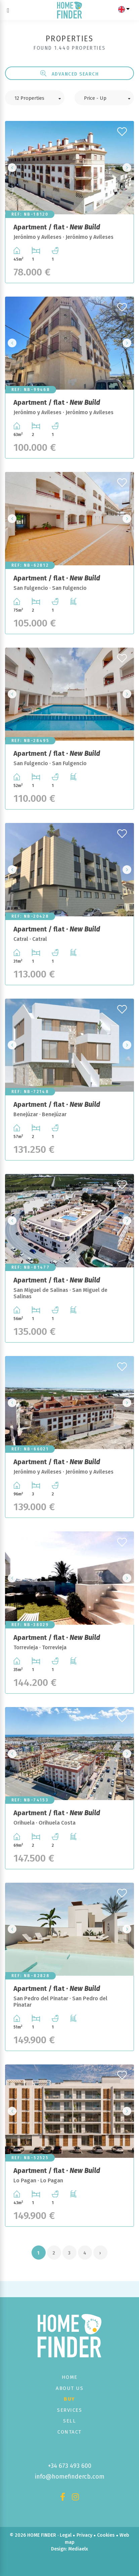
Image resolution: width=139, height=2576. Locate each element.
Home (70, 2377)
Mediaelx (78, 2549)
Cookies (105, 2535)
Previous (12, 167)
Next (127, 167)
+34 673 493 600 (69, 2466)
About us (69, 2388)
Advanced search (69, 73)
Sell (69, 2421)
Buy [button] (69, 2399)
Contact (69, 2432)
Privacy (84, 2535)
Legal (66, 2535)
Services (69, 2410)
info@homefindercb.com (69, 2476)
